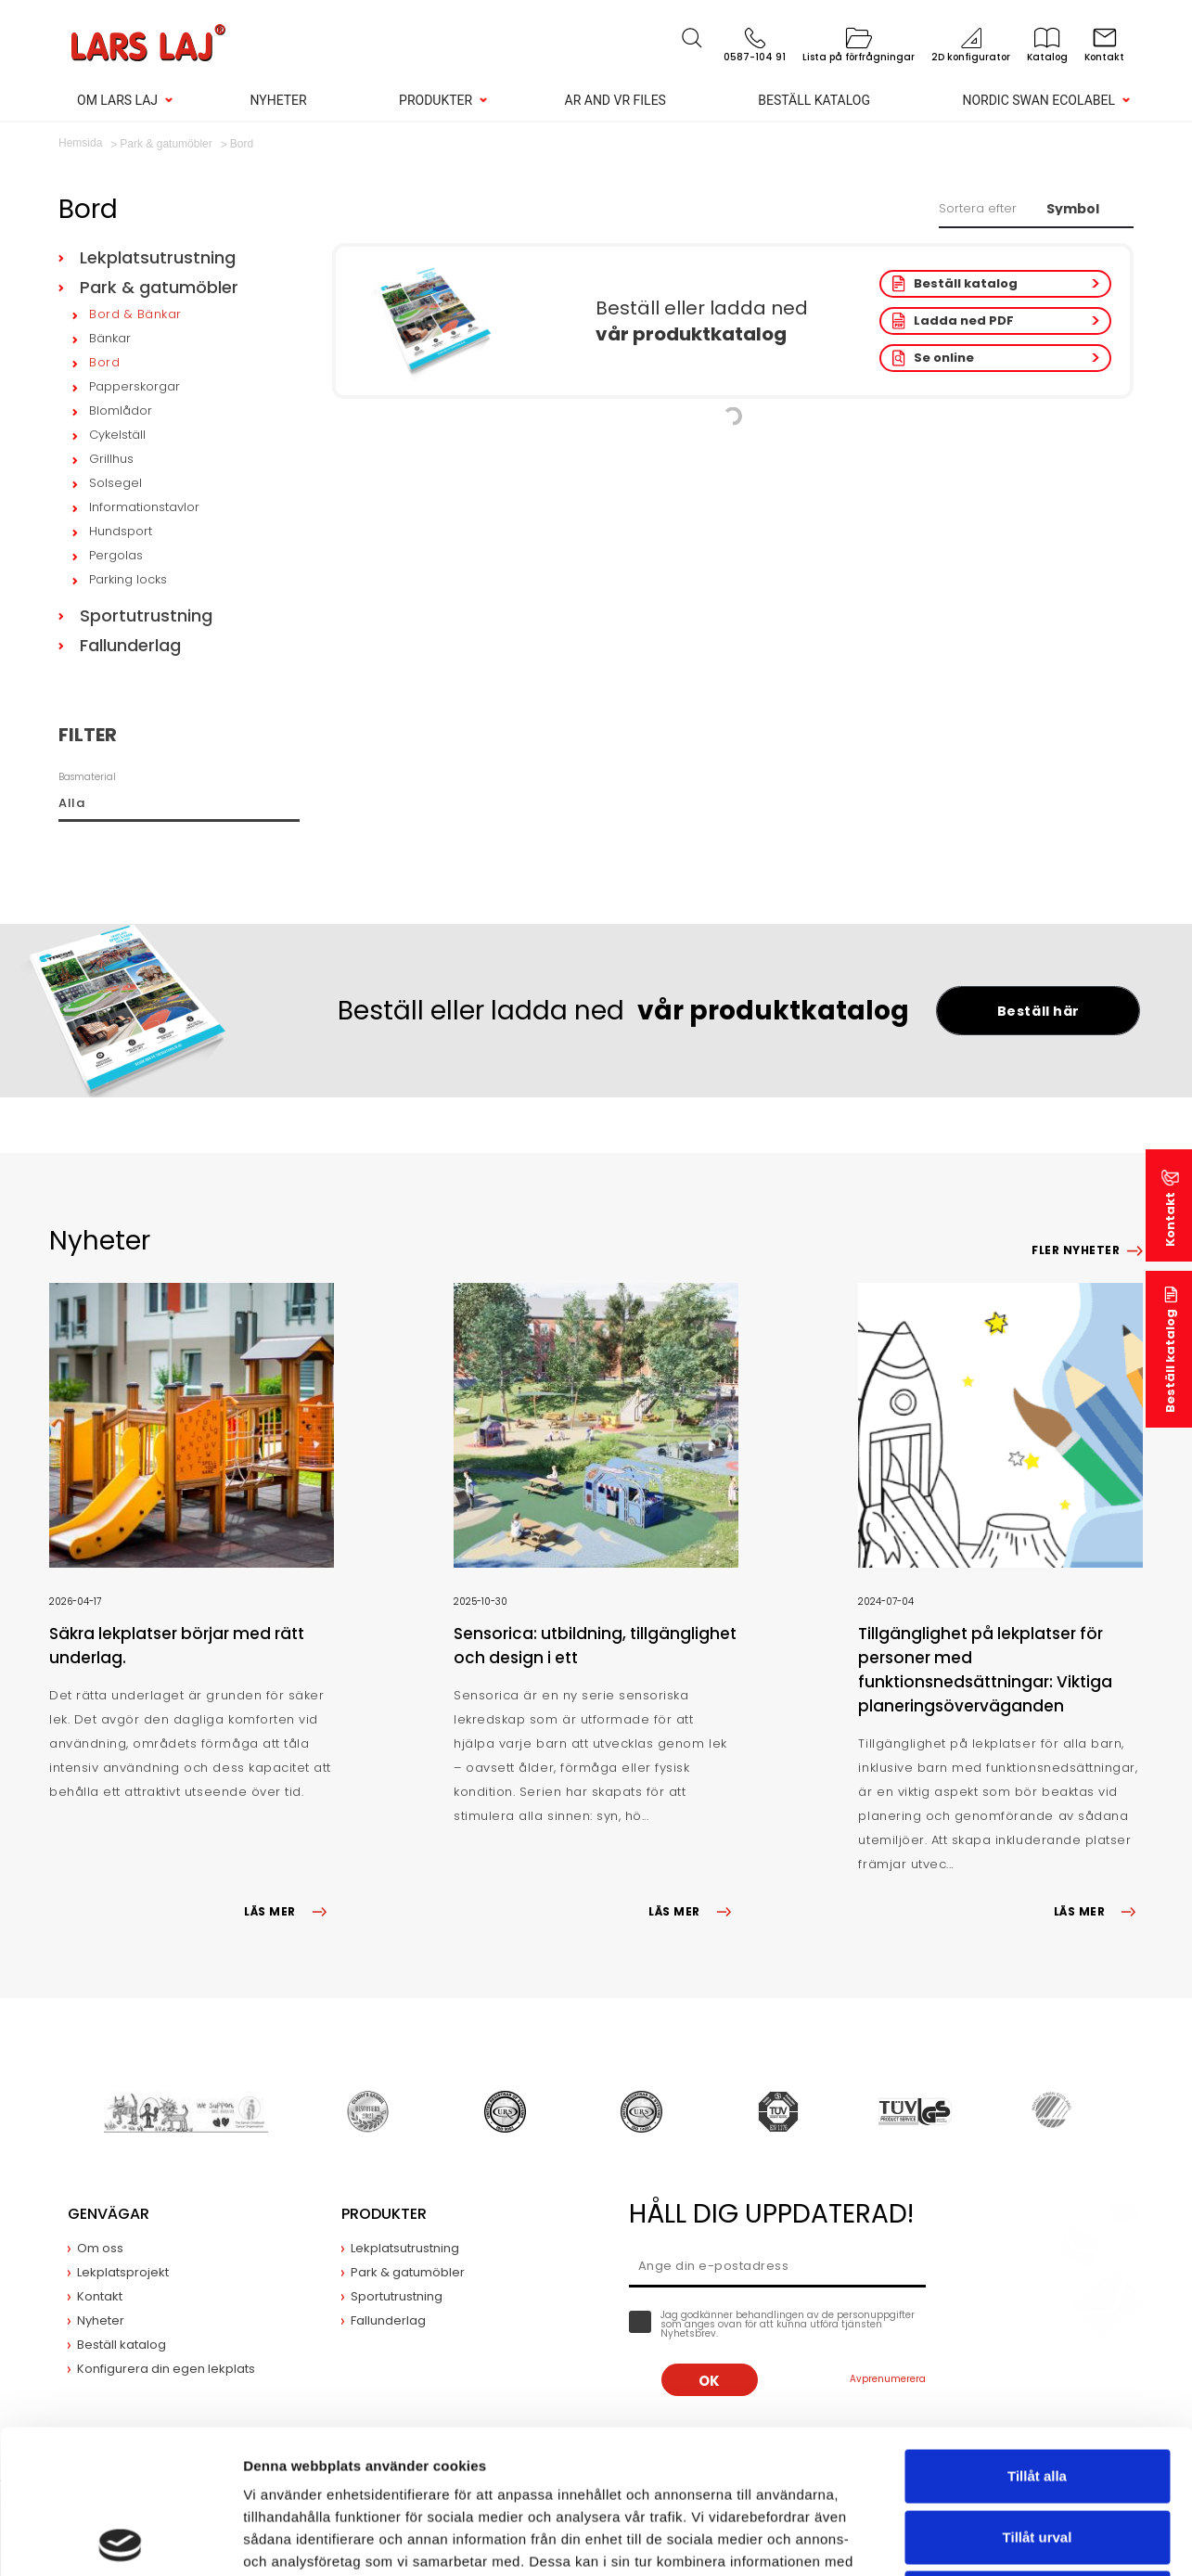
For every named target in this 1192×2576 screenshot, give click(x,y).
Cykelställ (117, 434)
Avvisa (1037, 2454)
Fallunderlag (130, 645)
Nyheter (278, 100)
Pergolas (116, 555)
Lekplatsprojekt (123, 2272)
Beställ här (1038, 1011)
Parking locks (128, 579)
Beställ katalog (814, 100)
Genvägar (108, 2213)
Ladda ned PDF (964, 320)
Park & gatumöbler (159, 287)
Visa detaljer (1008, 2539)
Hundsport (120, 531)
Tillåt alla (1037, 2332)
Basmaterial (87, 777)
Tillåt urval (1037, 2394)
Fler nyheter (1076, 1250)
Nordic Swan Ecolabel (1038, 100)
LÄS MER (288, 1911)
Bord (104, 362)
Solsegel (115, 483)
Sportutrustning (146, 615)
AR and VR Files (615, 100)
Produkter (435, 100)
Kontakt (1170, 1219)
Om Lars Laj (117, 100)
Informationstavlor (144, 507)
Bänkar (110, 338)
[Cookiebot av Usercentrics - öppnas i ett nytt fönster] (120, 2540)
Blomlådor (120, 410)
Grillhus (111, 459)
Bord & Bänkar (135, 314)
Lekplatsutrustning (158, 257)
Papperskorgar (134, 386)
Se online (944, 357)
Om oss (100, 2248)
